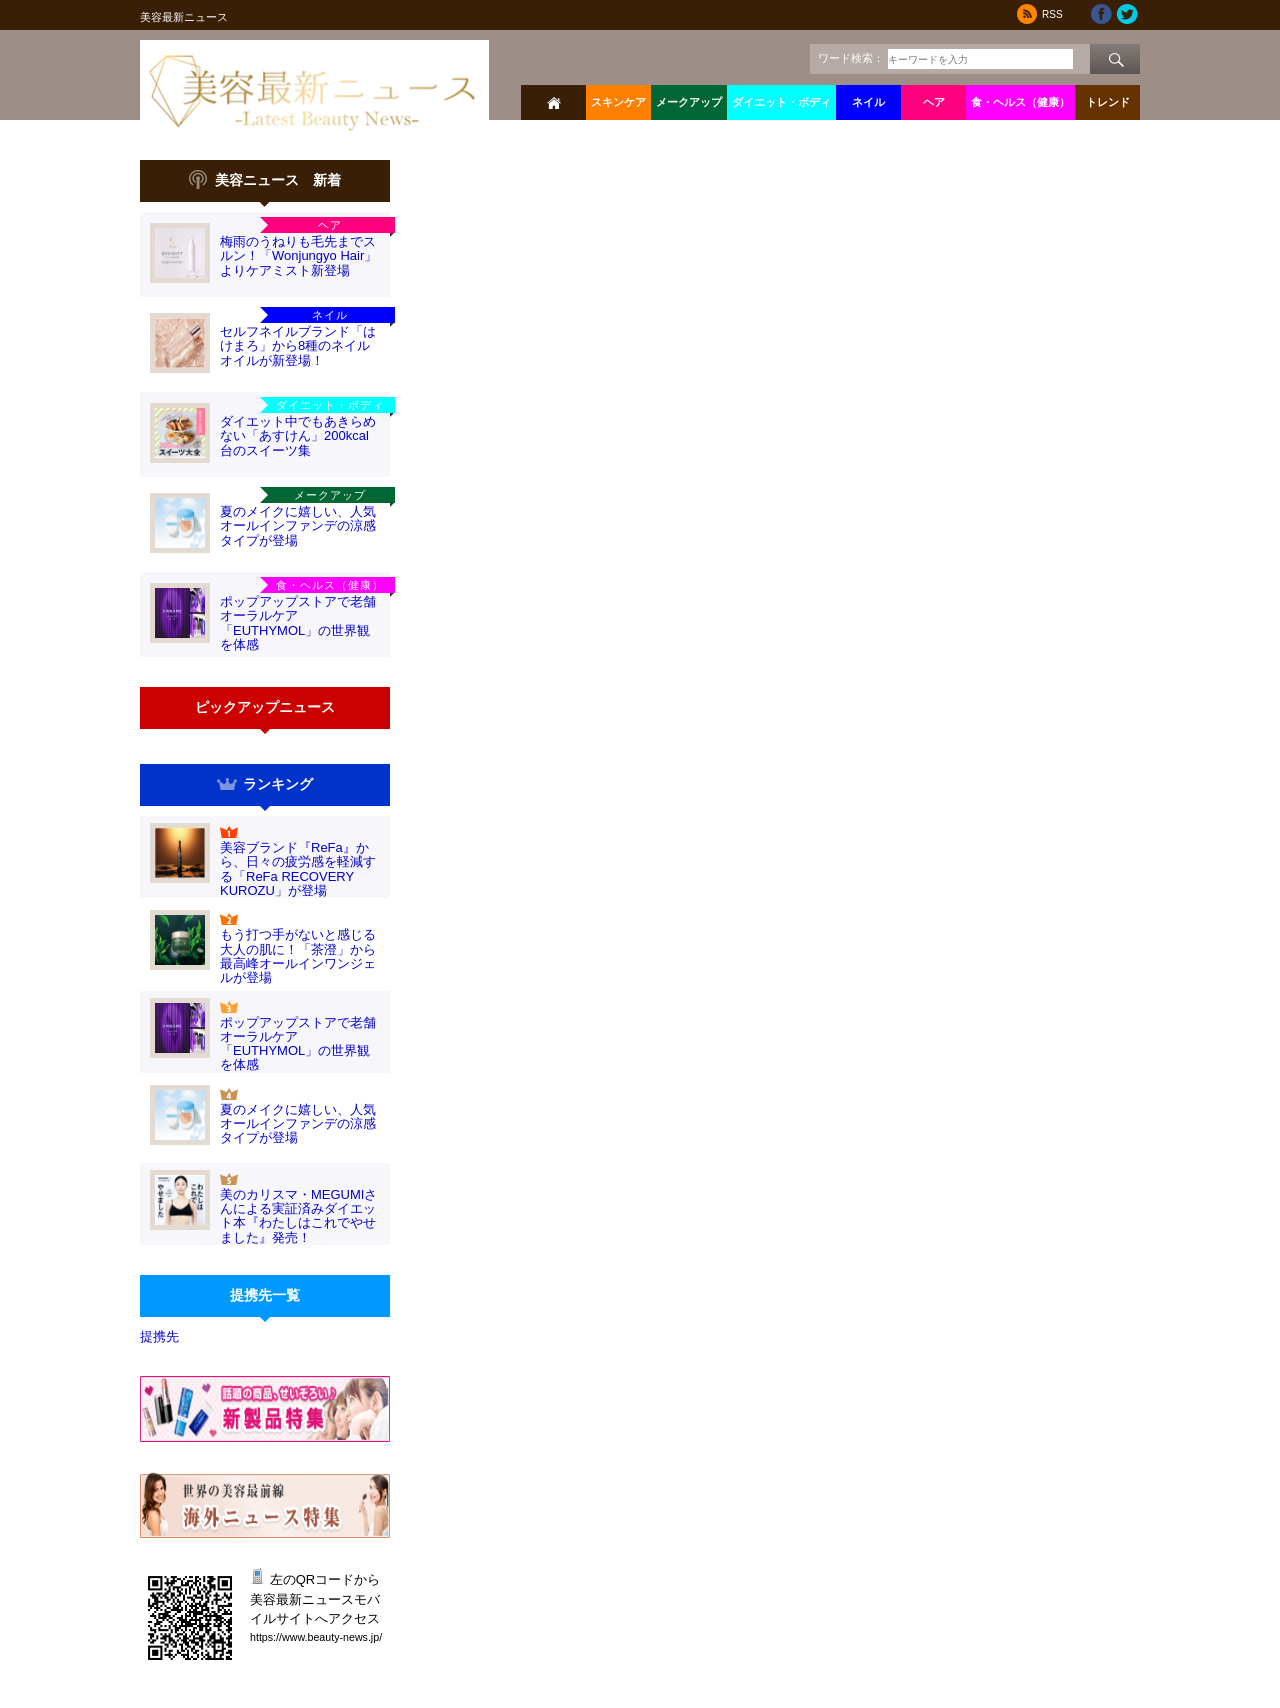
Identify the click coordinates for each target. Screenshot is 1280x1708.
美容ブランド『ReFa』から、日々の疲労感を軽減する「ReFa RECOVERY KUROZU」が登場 (298, 869)
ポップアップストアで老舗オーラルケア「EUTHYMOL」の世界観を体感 (298, 623)
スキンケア (618, 102)
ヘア (934, 102)
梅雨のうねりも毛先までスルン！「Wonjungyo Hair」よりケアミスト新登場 (298, 256)
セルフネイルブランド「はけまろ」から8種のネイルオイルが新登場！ (298, 346)
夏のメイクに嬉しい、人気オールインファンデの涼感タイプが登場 (298, 526)
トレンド (1108, 102)
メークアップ (689, 102)
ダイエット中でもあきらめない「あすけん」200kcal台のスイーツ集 (298, 436)
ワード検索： (851, 58)
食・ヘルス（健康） (1020, 102)
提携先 (159, 1336)
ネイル (868, 102)
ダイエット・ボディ (781, 102)
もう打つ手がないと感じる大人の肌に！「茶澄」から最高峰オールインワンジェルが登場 (298, 956)
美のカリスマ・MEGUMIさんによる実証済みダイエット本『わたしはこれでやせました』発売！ (298, 1216)
